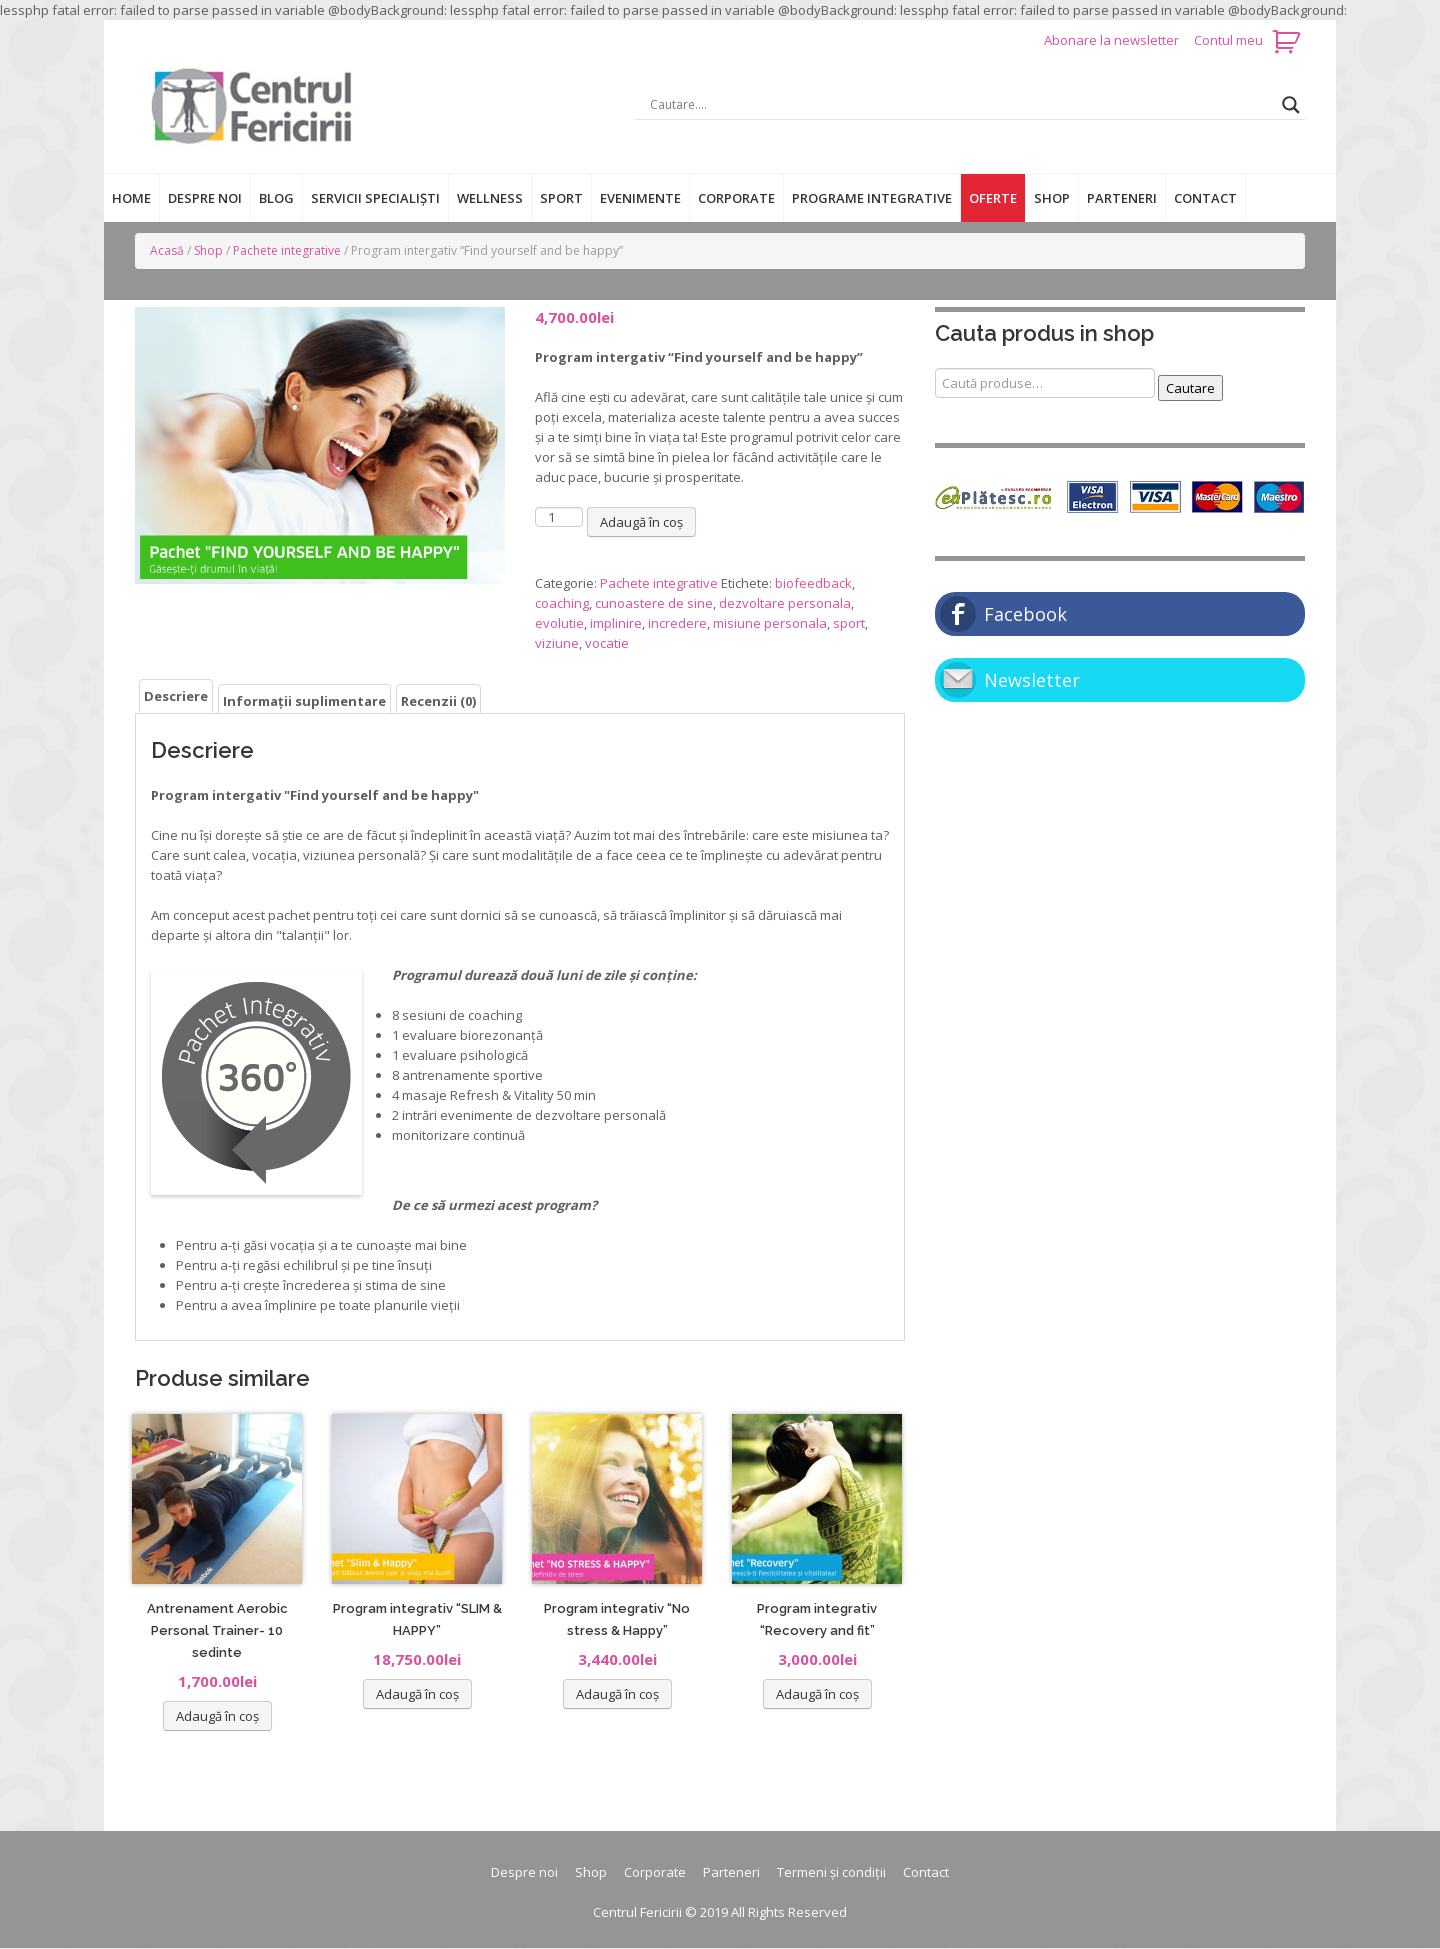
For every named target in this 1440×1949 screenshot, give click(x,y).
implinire (616, 623)
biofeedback (813, 583)
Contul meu (1228, 40)
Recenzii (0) (438, 701)
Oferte (993, 198)
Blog (276, 198)
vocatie (607, 643)
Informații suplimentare (304, 701)
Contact (1205, 198)
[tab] (176, 696)
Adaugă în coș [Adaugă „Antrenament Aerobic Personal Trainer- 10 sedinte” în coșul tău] (217, 1716)
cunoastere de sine (654, 603)
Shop (1052, 198)
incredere (677, 623)
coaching (562, 603)
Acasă (167, 250)
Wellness (490, 198)
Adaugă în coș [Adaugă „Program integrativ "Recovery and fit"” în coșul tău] (817, 1694)
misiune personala (770, 623)
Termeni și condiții (831, 1872)
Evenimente (640, 198)
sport (849, 623)
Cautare (1190, 388)
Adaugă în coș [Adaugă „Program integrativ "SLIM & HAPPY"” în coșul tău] (417, 1694)
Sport (561, 198)
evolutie (559, 623)
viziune (557, 643)
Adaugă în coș (641, 522)
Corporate (736, 198)
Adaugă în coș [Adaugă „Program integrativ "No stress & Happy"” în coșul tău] (617, 1694)
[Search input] (961, 105)
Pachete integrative (287, 250)
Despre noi (205, 198)
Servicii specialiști (375, 198)
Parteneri (1122, 198)
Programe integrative (872, 198)
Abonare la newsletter (1113, 40)
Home (131, 198)
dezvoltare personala (785, 603)
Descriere (176, 696)
